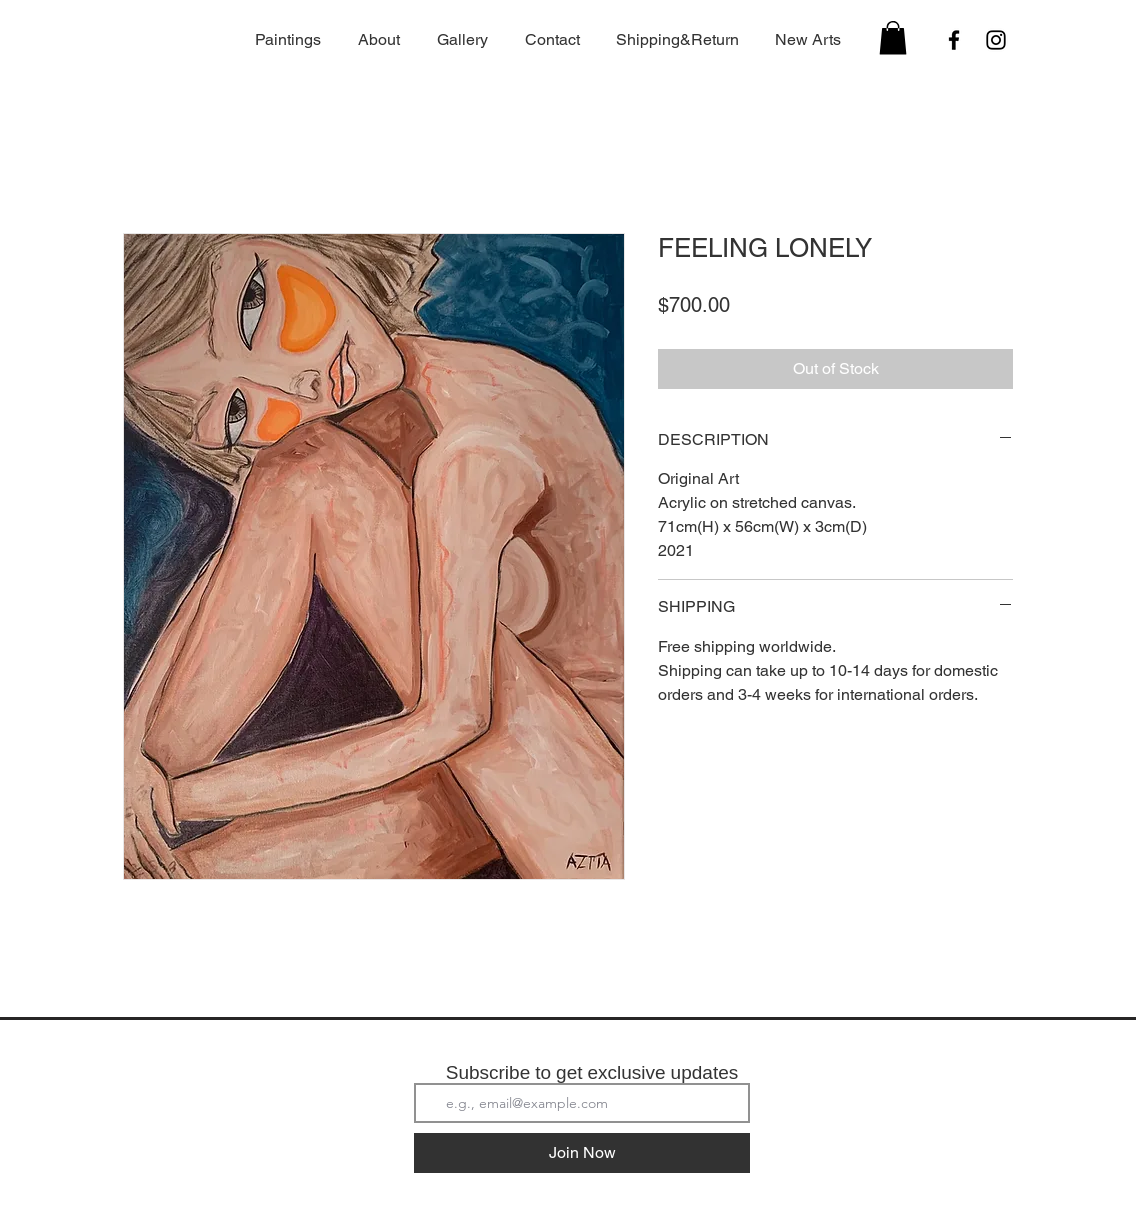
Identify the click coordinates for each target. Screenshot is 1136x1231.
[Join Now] (582, 1153)
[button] (893, 37)
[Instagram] (996, 40)
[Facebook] (954, 40)
